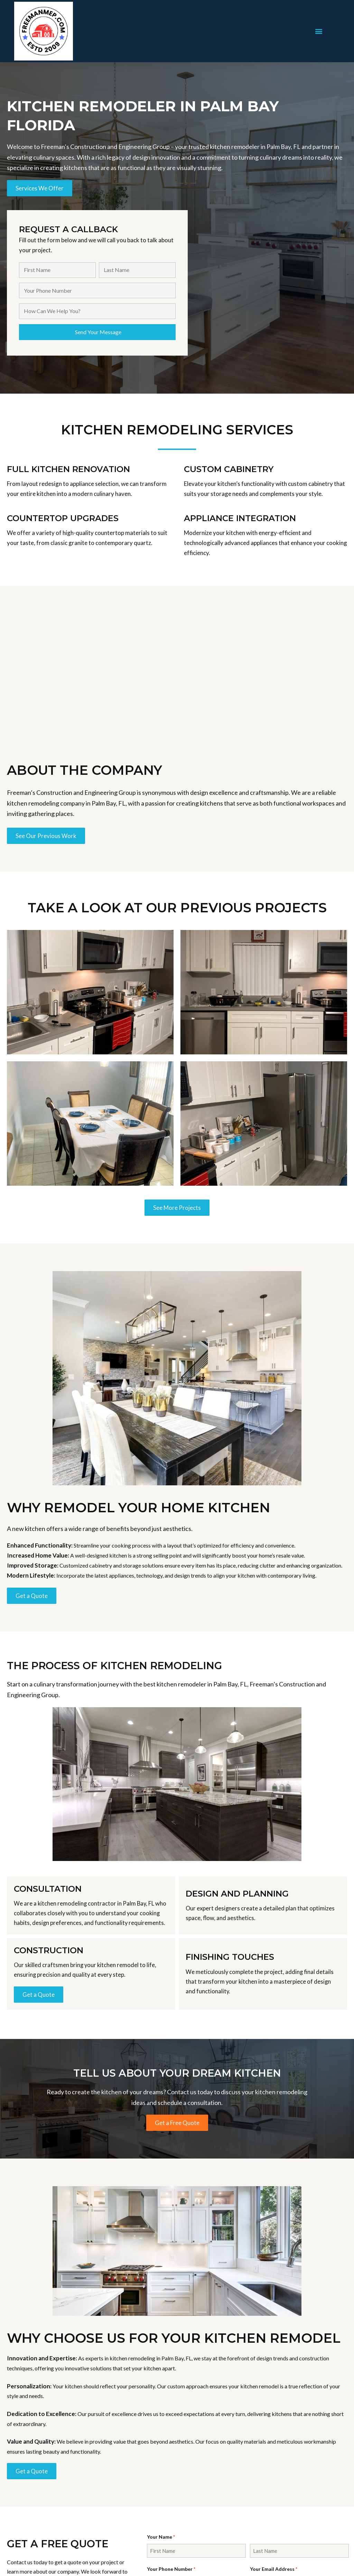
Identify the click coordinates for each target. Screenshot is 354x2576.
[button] (318, 31)
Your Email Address (273, 2569)
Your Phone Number (171, 2569)
